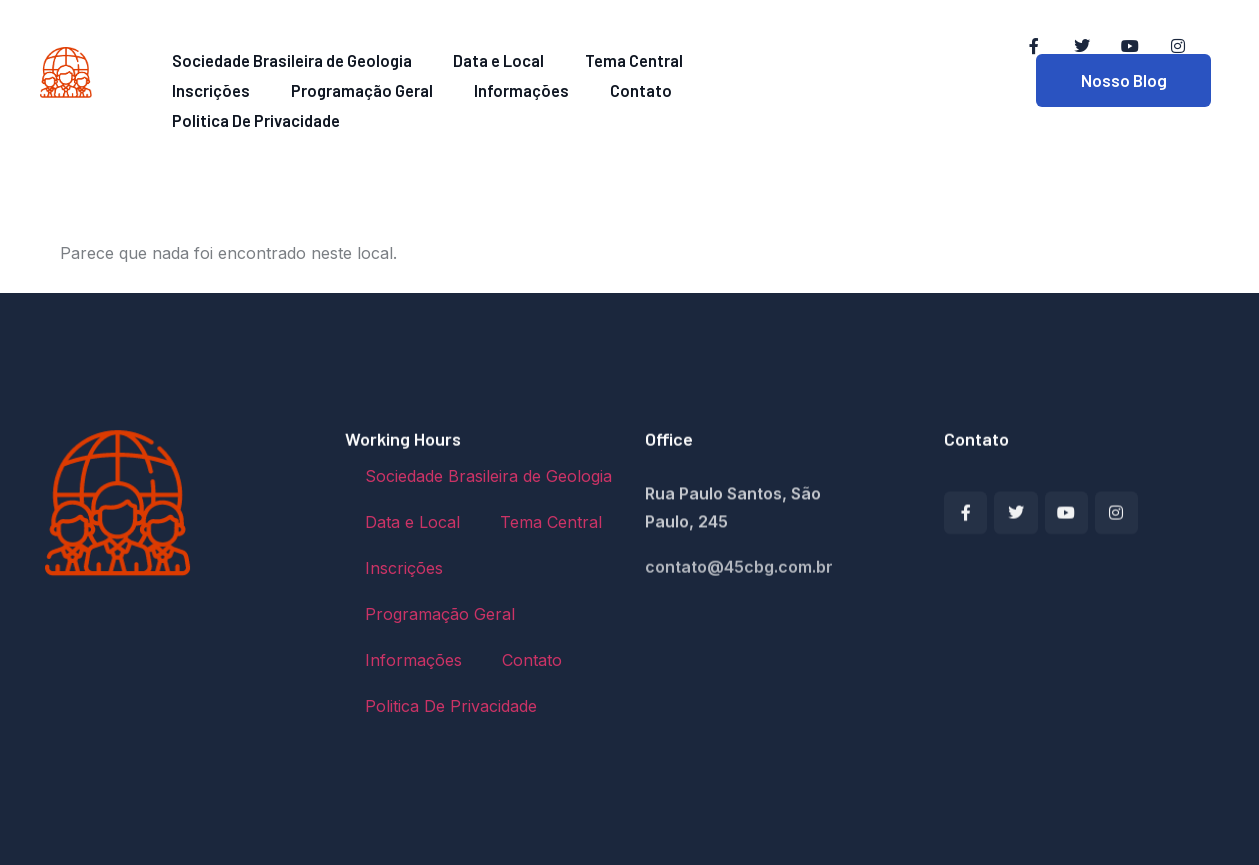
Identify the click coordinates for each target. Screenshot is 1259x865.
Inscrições (727, 59)
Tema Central (611, 59)
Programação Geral (237, 86)
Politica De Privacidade (633, 86)
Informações (384, 86)
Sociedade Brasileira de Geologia (290, 59)
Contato (489, 86)
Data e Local (488, 59)
